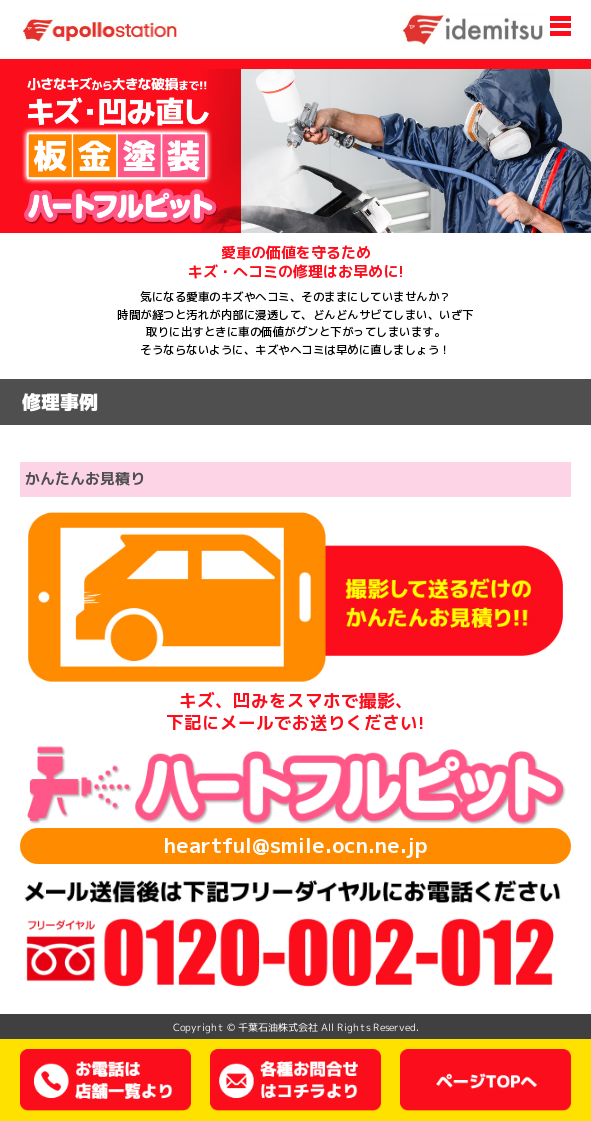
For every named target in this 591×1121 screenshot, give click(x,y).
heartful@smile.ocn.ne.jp (295, 845)
